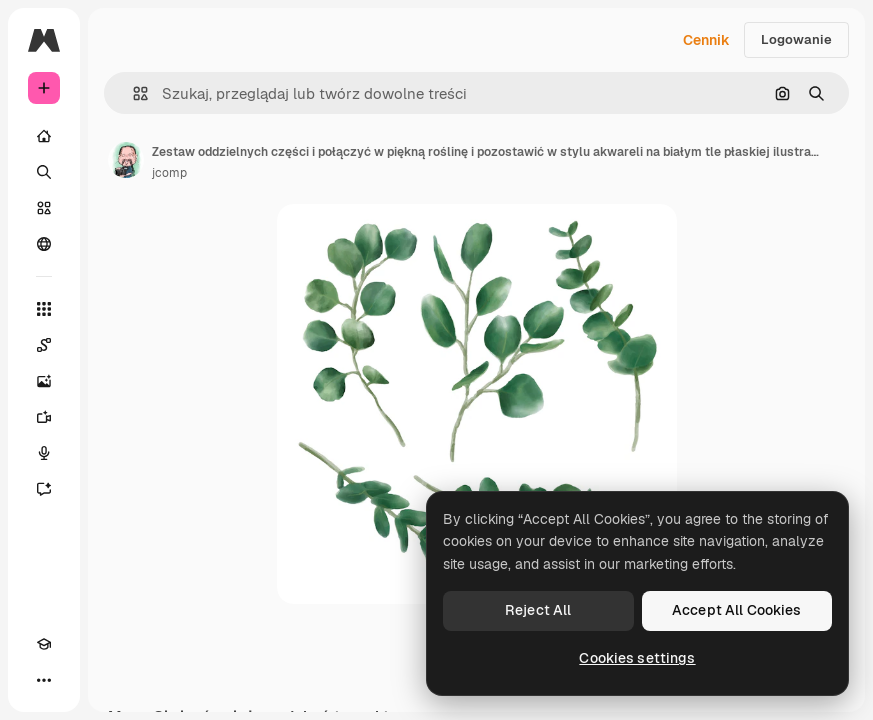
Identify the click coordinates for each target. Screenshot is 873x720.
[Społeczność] (44, 244)
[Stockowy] (44, 208)
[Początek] (44, 136)
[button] (132, 93)
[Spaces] (44, 345)
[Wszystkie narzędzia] (44, 309)
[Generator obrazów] (44, 381)
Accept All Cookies (737, 610)
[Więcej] (44, 680)
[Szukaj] (44, 172)
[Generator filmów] (44, 417)
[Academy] (44, 644)
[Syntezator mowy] (44, 453)
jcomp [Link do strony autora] (169, 173)
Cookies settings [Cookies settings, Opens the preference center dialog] (637, 658)
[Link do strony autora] (126, 160)
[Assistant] (44, 489)
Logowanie (796, 39)
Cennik (706, 40)
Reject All (538, 610)
